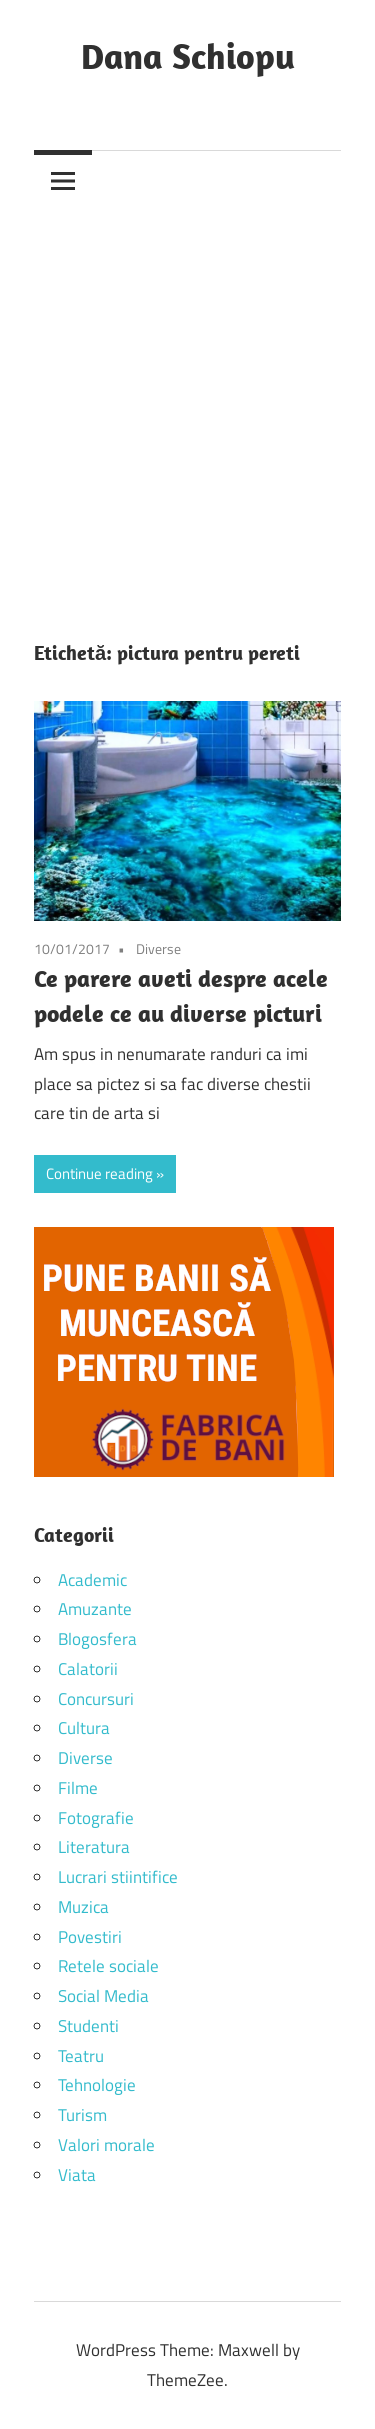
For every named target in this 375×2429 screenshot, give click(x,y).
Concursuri (96, 1699)
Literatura (94, 1847)
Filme (78, 1788)
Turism (82, 2115)
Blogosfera (97, 1639)
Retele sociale (108, 1966)
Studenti (88, 2026)
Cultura (84, 1728)
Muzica (83, 1907)
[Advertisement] (187, 407)
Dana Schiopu (188, 55)
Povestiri (90, 1937)
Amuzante (95, 1609)
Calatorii (88, 1669)
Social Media (103, 1996)
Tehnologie (97, 2085)
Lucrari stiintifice (118, 1877)
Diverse (158, 948)
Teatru (81, 2056)
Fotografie (96, 1818)
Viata (77, 2175)
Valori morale (106, 2145)
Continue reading (99, 1173)
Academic (92, 1580)
